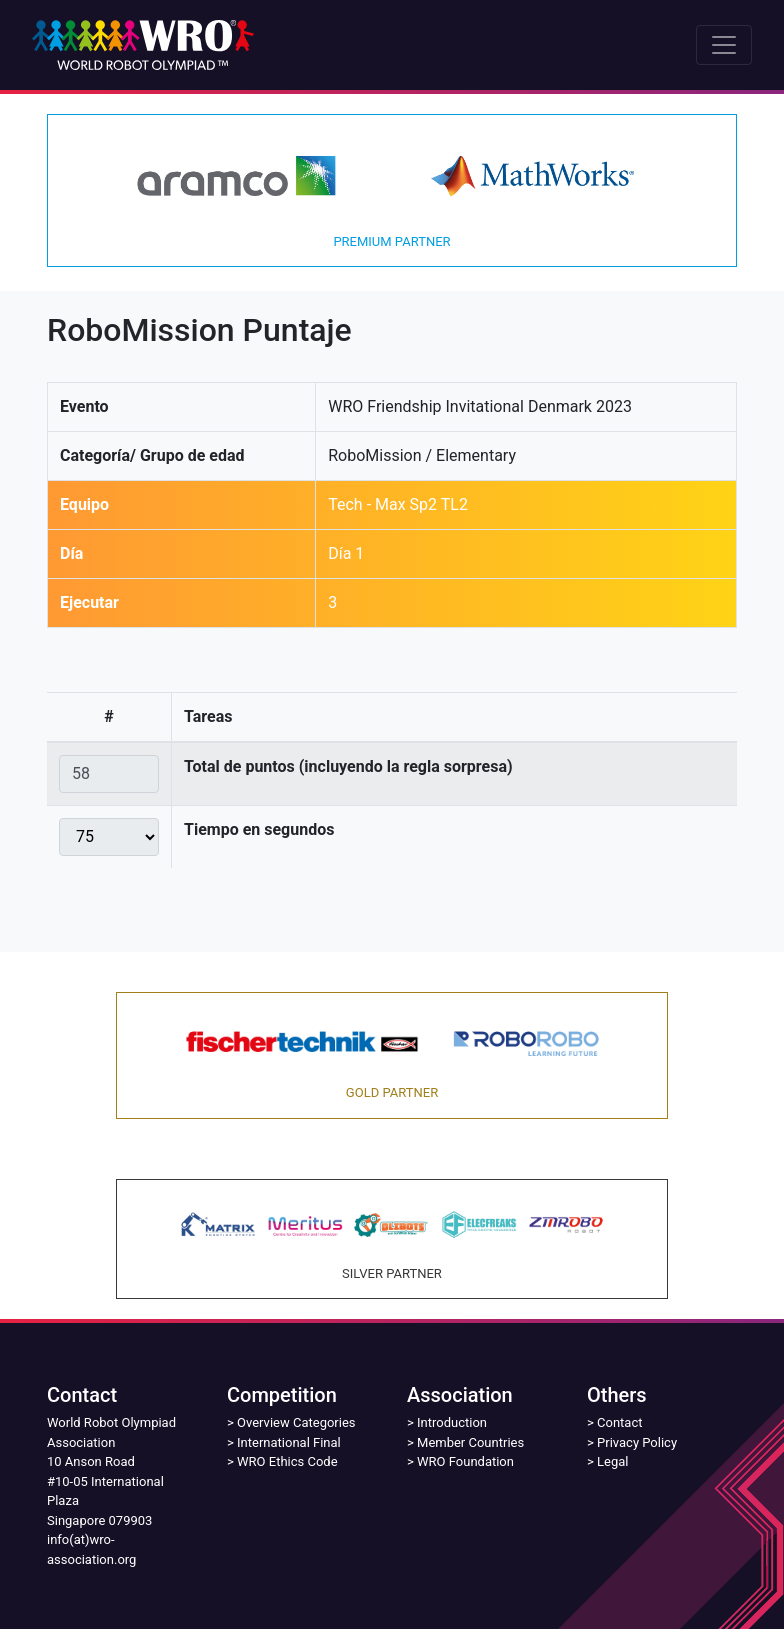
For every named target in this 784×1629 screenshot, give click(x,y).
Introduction (452, 1422)
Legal (612, 1461)
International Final (289, 1442)
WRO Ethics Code (287, 1461)
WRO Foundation (465, 1461)
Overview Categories (296, 1422)
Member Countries (470, 1442)
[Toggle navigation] (724, 45)
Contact (619, 1422)
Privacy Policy (637, 1442)
